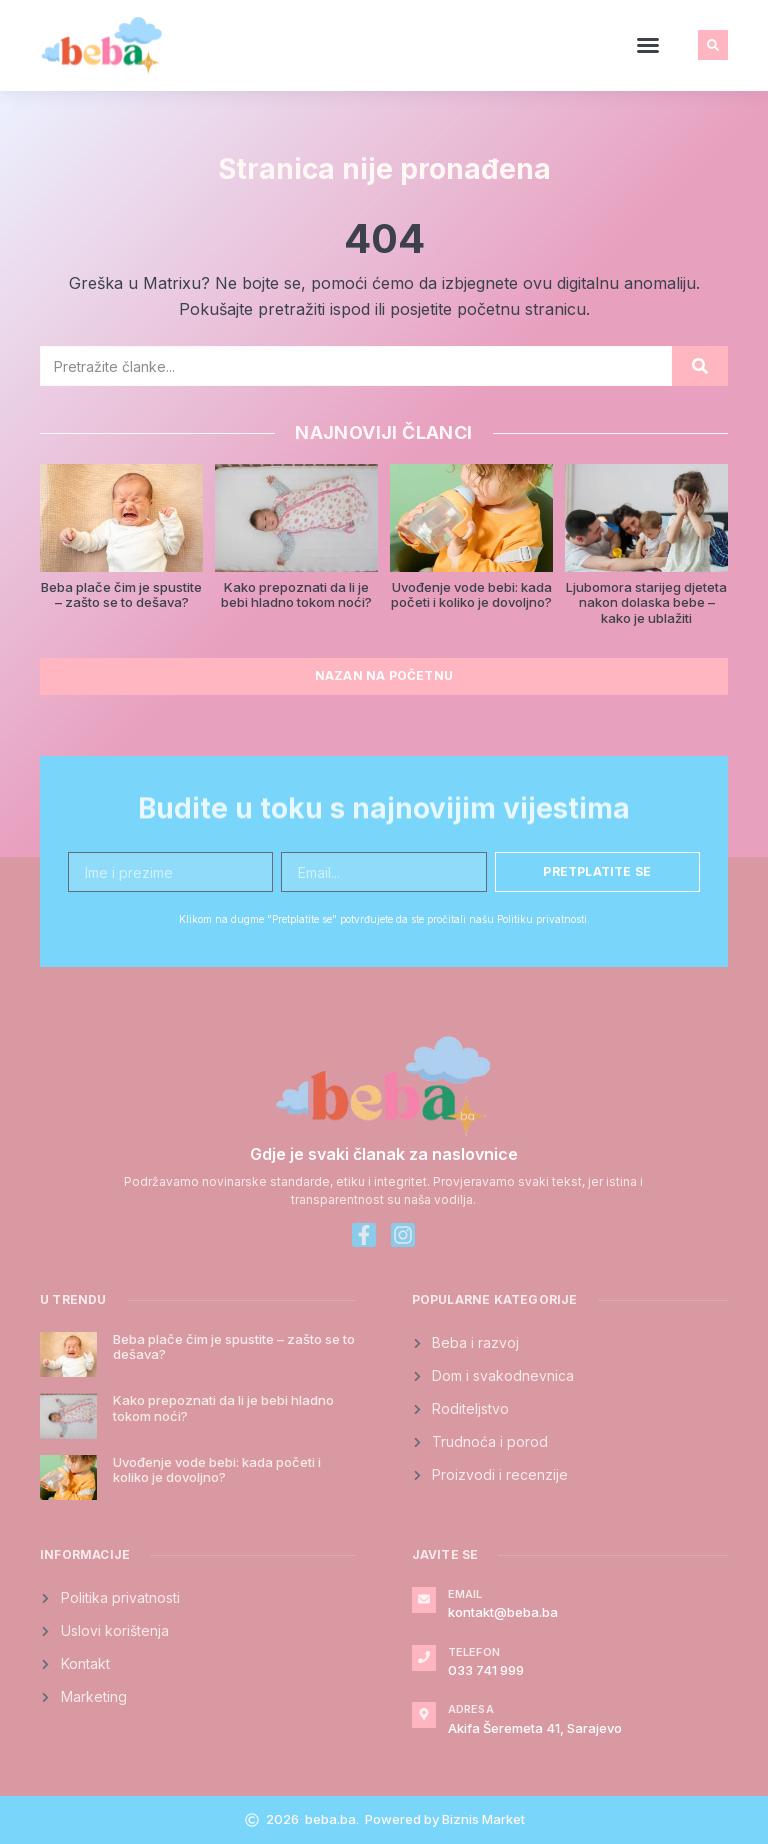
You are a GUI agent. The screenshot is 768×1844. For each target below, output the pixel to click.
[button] (648, 45)
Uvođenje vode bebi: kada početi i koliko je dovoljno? (471, 595)
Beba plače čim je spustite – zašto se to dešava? (121, 595)
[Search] (700, 366)
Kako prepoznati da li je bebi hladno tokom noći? (296, 595)
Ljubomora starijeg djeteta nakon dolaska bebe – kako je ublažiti (646, 602)
